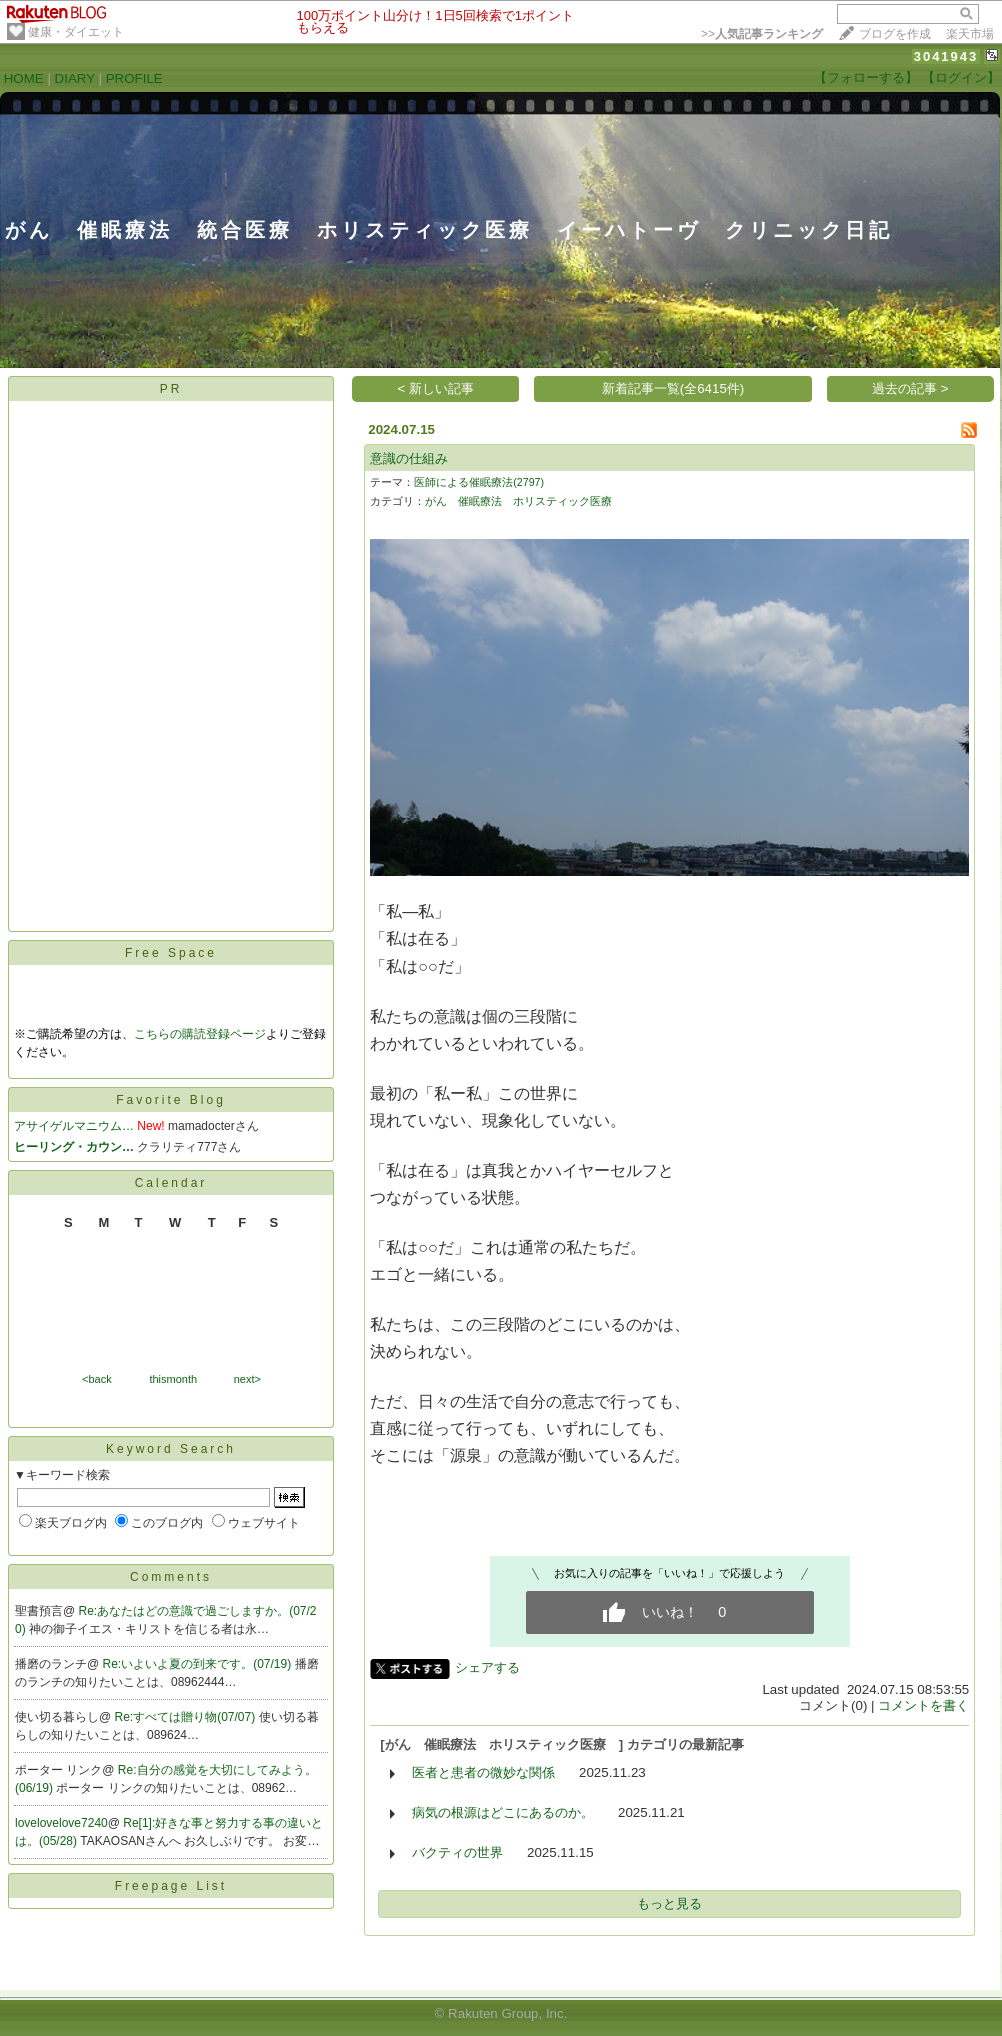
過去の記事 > (910, 388)
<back (97, 1379)
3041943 (946, 56)
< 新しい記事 (436, 388)
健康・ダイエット (76, 32)
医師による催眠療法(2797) (479, 482)
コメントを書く (923, 1705)
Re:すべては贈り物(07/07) (187, 1717)
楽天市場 (970, 34)
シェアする (487, 1667)
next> (247, 1379)
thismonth (173, 1379)
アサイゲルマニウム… (74, 1126)
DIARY (75, 78)
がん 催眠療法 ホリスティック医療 (524, 501)
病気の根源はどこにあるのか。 (503, 1812)
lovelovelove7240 (61, 1823)
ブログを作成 (895, 34)
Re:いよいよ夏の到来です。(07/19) (199, 1664)
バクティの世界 (457, 1852)
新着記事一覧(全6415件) (673, 388)
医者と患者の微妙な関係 (483, 1772)
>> (762, 34)
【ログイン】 (961, 77)
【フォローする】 (866, 77)
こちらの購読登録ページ (200, 1034)
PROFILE (134, 78)
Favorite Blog (171, 1100)
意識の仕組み (409, 458)
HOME (24, 78)
